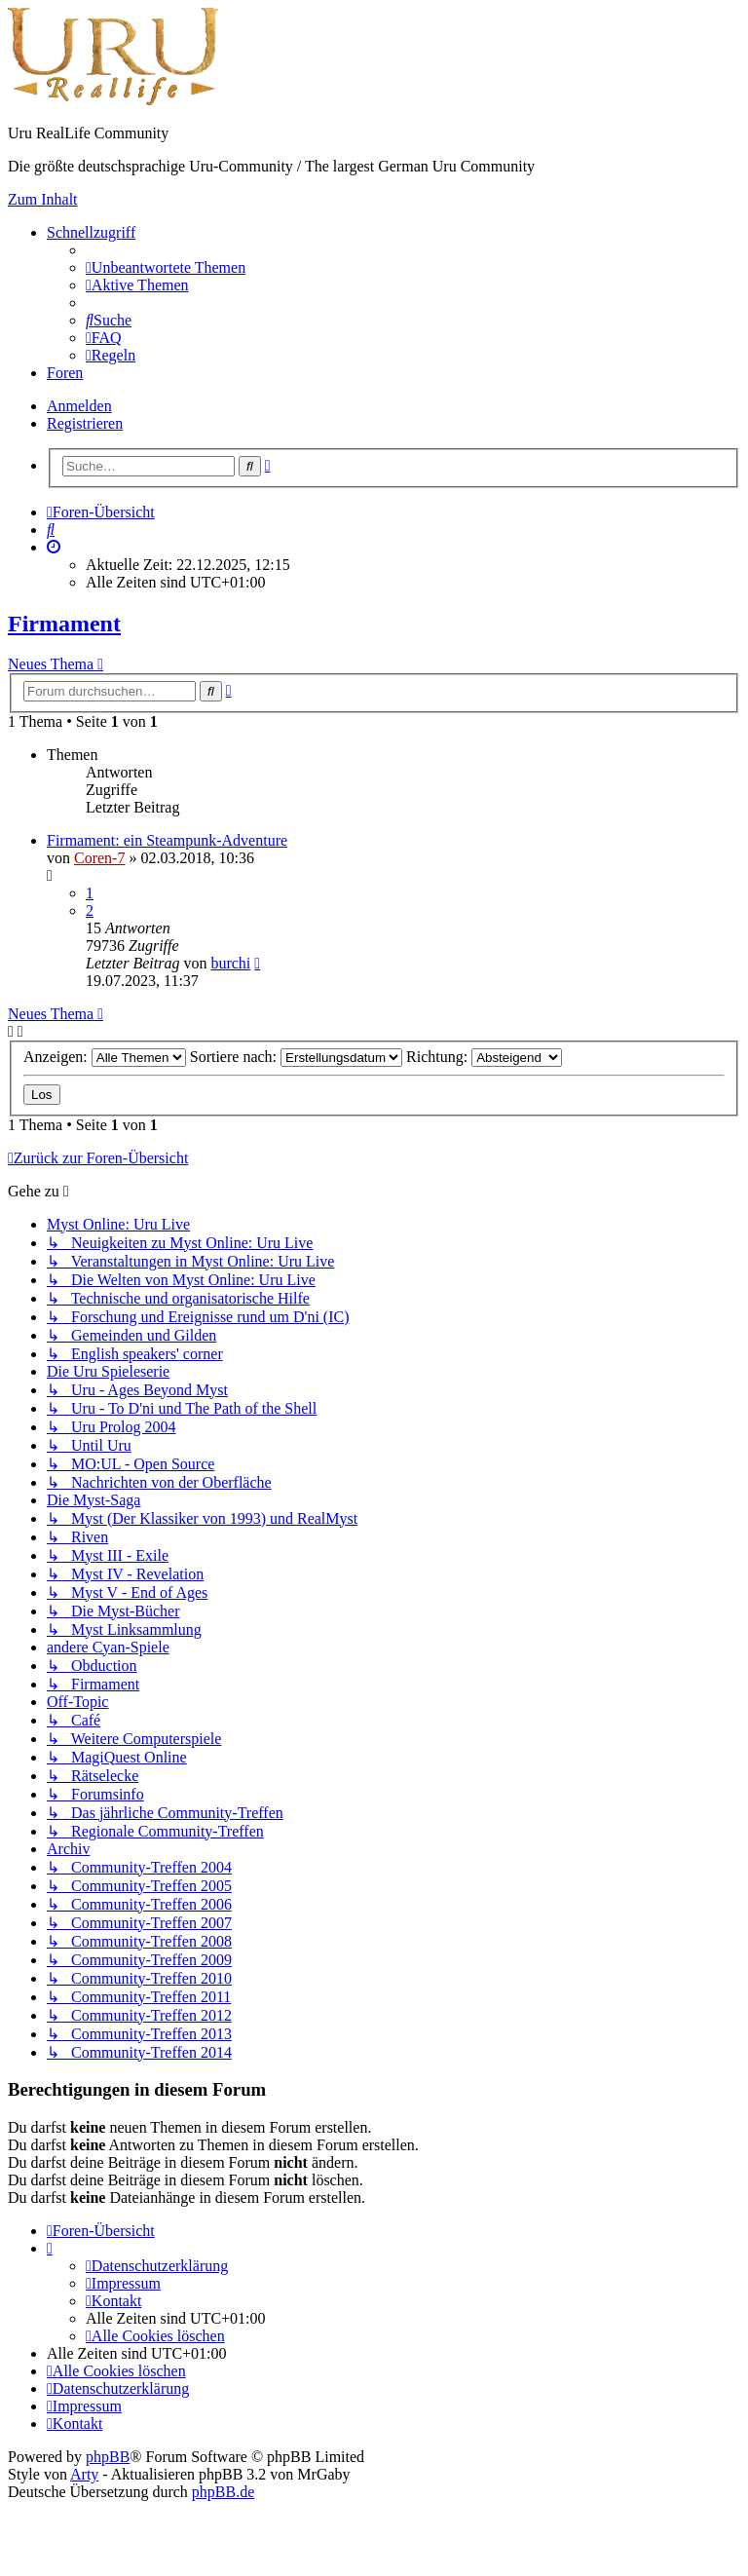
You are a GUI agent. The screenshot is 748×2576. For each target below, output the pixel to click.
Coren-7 (99, 858)
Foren (65, 372)
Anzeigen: (104, 1056)
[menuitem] (165, 267)
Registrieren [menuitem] (85, 423)
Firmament (64, 623)
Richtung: (484, 1056)
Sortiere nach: (296, 1056)
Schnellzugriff (91, 232)
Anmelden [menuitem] (79, 406)
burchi (230, 963)
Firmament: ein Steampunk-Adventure (167, 840)
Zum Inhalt (43, 199)
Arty (84, 2474)
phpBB (108, 2456)
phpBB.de (223, 2491)
